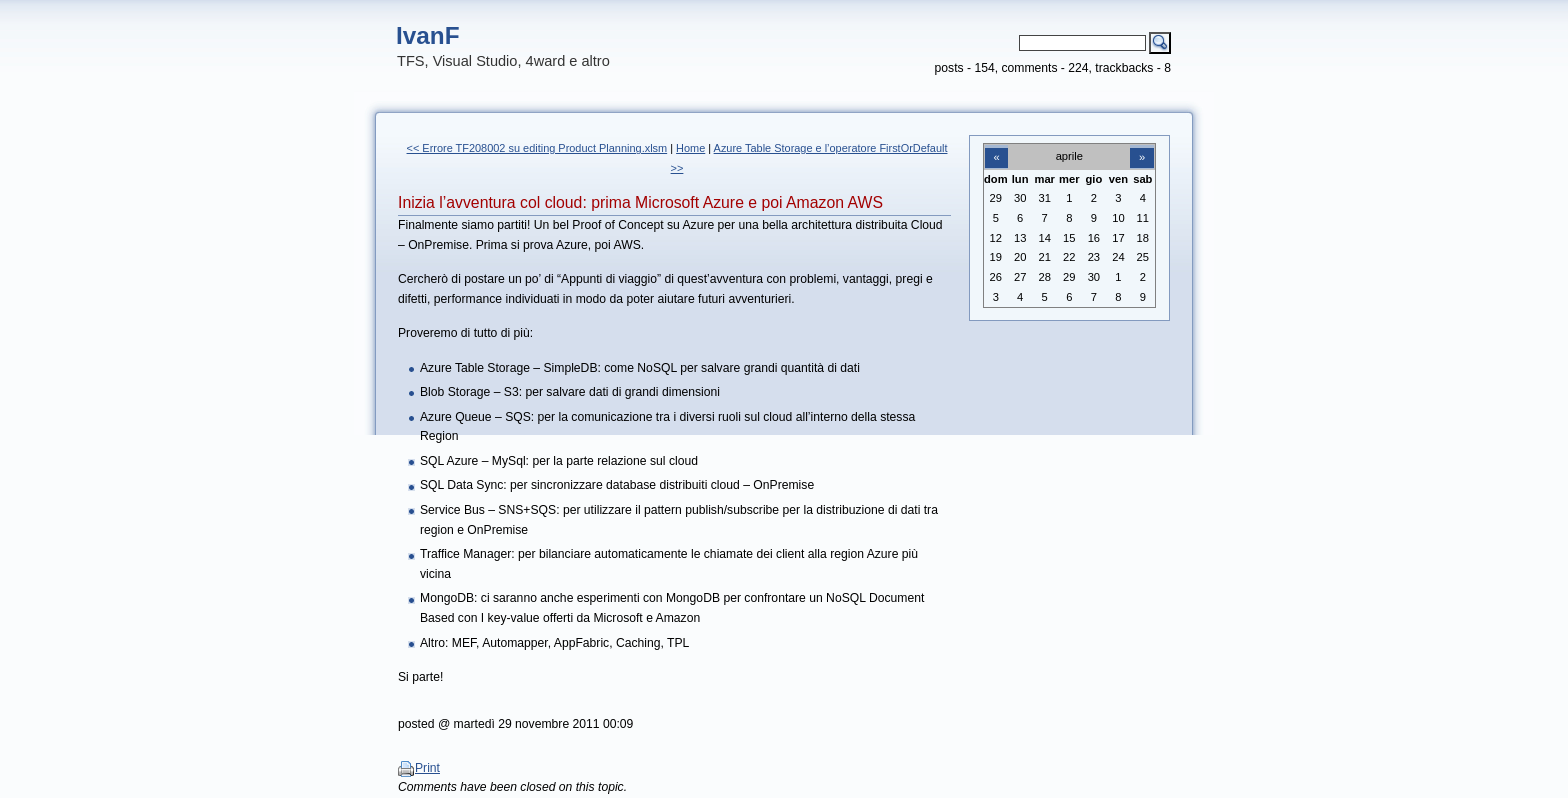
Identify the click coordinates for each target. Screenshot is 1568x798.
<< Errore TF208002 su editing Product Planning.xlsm (537, 148)
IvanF (428, 35)
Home (690, 148)
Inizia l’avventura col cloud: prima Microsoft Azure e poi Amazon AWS (640, 202)
